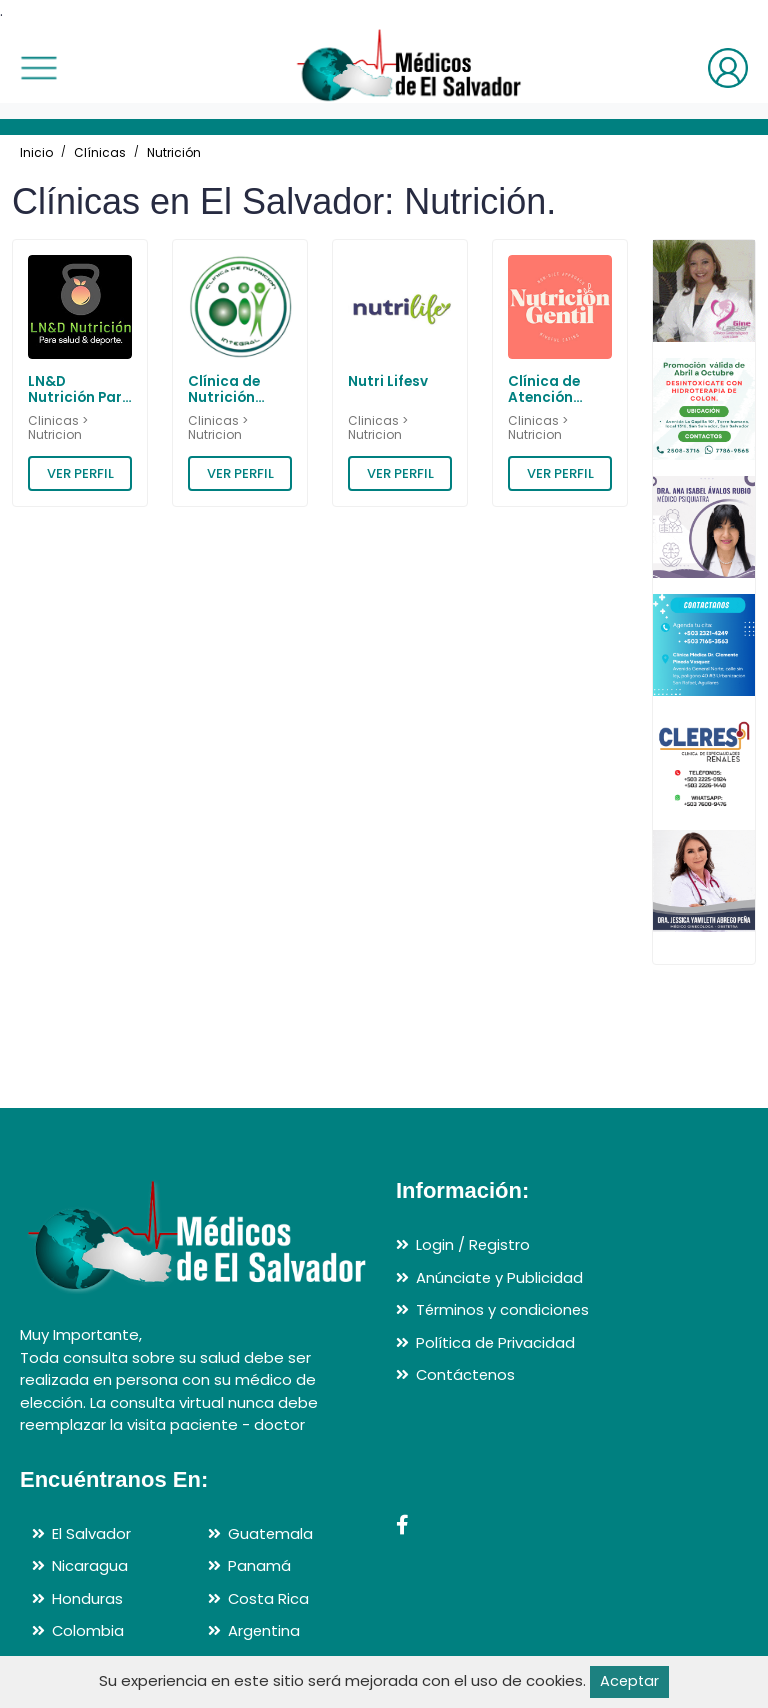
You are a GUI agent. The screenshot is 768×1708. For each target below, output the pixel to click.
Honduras (87, 1598)
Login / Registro (473, 1244)
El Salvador (91, 1533)
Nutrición (174, 152)
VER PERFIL (80, 473)
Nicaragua (90, 1565)
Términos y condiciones (503, 1309)
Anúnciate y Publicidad (500, 1277)
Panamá (259, 1565)
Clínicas (100, 152)
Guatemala (271, 1533)
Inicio (36, 152)
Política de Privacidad (496, 1342)
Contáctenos (466, 1374)
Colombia (88, 1630)
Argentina (264, 1630)
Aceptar (629, 1681)
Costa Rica (269, 1598)
